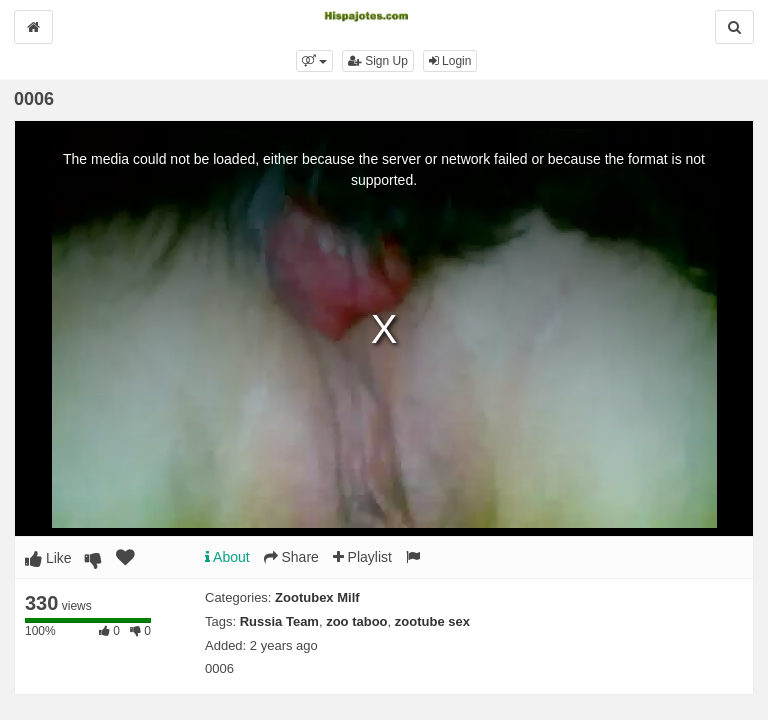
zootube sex (432, 621)
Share (291, 557)
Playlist (362, 557)
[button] (314, 61)
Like (48, 558)
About (227, 557)
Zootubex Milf (317, 597)
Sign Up (378, 61)
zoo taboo (356, 621)
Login (450, 61)
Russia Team (279, 621)
